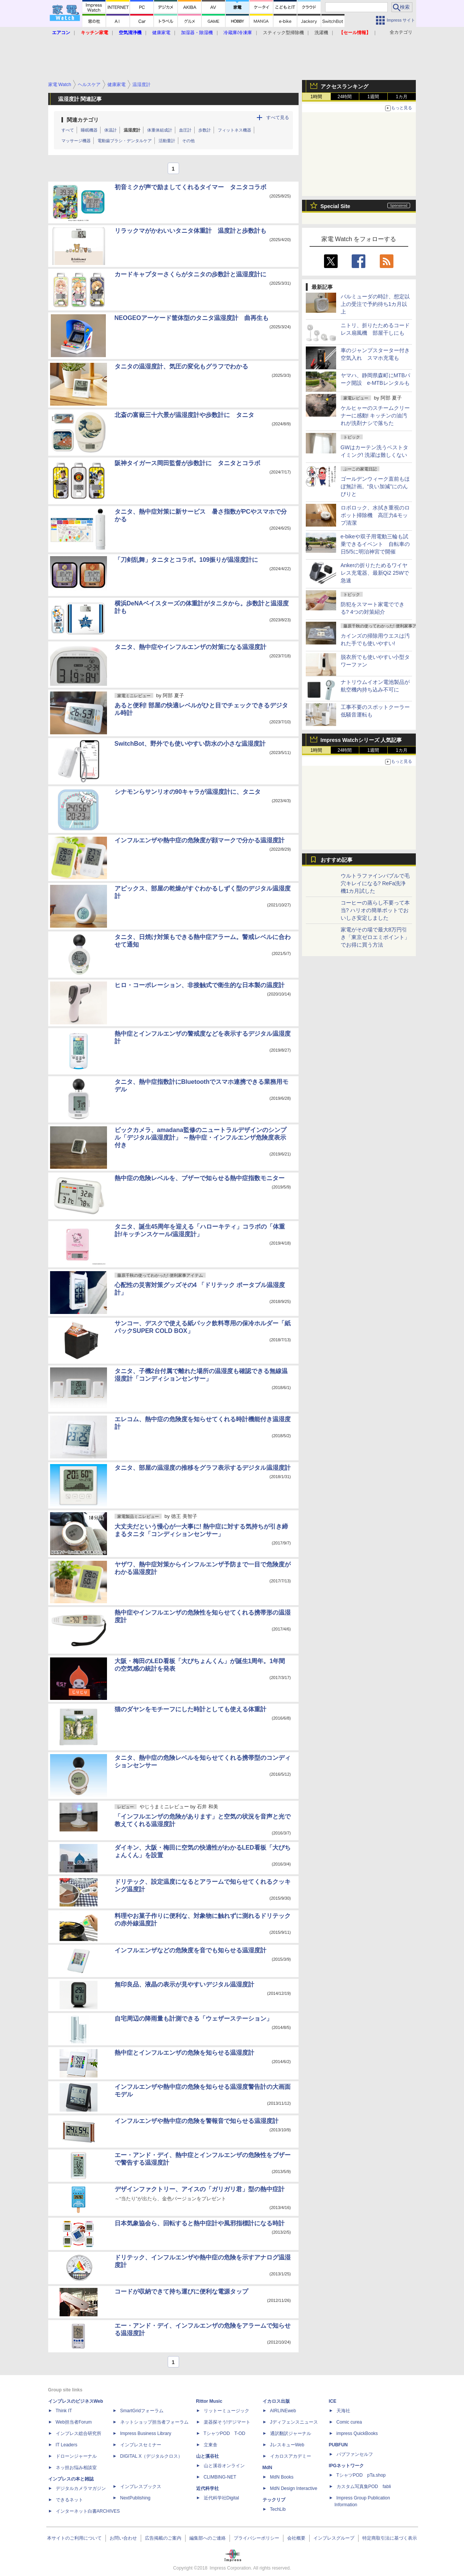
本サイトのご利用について (74, 2538)
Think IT (64, 2410)
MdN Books (282, 2477)
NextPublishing (135, 2498)
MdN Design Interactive (294, 2488)
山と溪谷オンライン (224, 2465)
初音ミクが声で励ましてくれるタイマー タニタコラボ (190, 187)
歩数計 (204, 130)
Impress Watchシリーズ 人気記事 (361, 740)
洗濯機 (321, 32)
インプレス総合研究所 (78, 2433)
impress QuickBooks (357, 2433)
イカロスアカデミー (290, 2456)
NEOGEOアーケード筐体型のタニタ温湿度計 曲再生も (192, 318)
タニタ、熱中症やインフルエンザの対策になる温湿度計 (190, 647)
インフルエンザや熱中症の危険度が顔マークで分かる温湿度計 (200, 840)
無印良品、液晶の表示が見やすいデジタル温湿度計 (184, 1984)
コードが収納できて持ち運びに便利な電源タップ (181, 2291)
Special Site (336, 206)
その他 (188, 140)
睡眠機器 (89, 130)
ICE (333, 2401)
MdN (267, 2467)
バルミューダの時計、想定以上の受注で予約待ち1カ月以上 (375, 304)
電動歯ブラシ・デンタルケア (125, 140)
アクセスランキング (344, 86)
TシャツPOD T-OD (224, 2433)
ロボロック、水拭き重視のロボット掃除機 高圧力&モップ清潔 (375, 515)
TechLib (278, 2509)
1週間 (373, 96)
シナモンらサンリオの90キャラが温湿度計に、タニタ (188, 792)
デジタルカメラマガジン (81, 2488)
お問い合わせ (123, 2538)
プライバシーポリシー (256, 2538)
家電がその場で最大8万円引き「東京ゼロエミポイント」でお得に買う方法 (375, 937)
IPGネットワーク (346, 2465)
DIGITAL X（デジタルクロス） (151, 2456)
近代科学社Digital (221, 2498)
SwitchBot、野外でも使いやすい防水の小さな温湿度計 (190, 743)
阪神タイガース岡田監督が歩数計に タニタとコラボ (187, 463)
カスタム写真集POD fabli (364, 2486)
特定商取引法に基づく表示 (389, 2538)
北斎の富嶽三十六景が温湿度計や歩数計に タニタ (184, 415)
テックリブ (274, 2499)
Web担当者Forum (74, 2422)
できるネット (69, 2499)
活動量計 (167, 140)
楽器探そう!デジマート (227, 2422)
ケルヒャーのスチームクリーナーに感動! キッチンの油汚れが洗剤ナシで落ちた (375, 415)
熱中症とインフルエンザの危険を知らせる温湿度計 (184, 2052)
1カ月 (401, 96)
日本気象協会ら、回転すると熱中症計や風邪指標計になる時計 (200, 2223)
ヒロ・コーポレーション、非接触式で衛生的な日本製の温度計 (200, 985)
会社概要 (296, 2538)
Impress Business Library (145, 2433)
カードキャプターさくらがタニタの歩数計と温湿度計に (190, 274)
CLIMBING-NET (220, 2477)
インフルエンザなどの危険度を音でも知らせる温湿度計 (190, 1950)
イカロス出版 (276, 2401)
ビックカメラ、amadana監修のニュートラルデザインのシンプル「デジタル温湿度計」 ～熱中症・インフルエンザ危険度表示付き (200, 1137)
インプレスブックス (140, 2486)
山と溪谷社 (207, 2456)
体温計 (110, 130)
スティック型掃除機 (283, 32)
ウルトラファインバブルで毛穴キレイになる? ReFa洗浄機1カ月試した (375, 883)
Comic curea (349, 2422)
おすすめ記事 (336, 860)
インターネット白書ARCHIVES (88, 2511)
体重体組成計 (159, 130)
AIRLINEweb (283, 2410)
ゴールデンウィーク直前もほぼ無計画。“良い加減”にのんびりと (375, 486)
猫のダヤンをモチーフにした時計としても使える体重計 (190, 1709)
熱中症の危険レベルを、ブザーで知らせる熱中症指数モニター (200, 1178)
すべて (67, 130)
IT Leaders (66, 2444)
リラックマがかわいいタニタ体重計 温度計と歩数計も (190, 230)
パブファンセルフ (355, 2454)
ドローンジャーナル (76, 2456)
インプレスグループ (333, 2538)
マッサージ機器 (76, 140)
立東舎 (210, 2444)
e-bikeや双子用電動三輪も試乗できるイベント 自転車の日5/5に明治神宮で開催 (375, 544)
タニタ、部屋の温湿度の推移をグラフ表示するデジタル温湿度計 (203, 1467)
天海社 (343, 2410)
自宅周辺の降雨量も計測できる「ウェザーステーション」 (193, 2018)
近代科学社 (207, 2488)
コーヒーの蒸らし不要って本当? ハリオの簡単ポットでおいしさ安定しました (375, 910)
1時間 (316, 96)
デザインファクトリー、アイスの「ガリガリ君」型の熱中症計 (200, 2189)
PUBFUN (338, 2444)
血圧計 (185, 130)
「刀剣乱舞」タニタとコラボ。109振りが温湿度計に (186, 560)
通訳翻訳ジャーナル (290, 2433)
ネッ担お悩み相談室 (76, 2467)
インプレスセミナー (140, 2444)
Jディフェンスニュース (294, 2422)
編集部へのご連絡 (207, 2538)
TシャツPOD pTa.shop (361, 2475)
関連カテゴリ (83, 119)
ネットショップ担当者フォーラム (154, 2422)
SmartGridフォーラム (142, 2410)
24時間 (345, 96)
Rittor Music (209, 2401)
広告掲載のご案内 (163, 2538)
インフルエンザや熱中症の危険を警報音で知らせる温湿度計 (196, 2121)
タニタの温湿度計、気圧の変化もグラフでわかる (181, 366)
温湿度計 (132, 130)
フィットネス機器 (234, 130)
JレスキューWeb (287, 2444)
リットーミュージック (226, 2410)
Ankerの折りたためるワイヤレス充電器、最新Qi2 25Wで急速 (375, 572)
